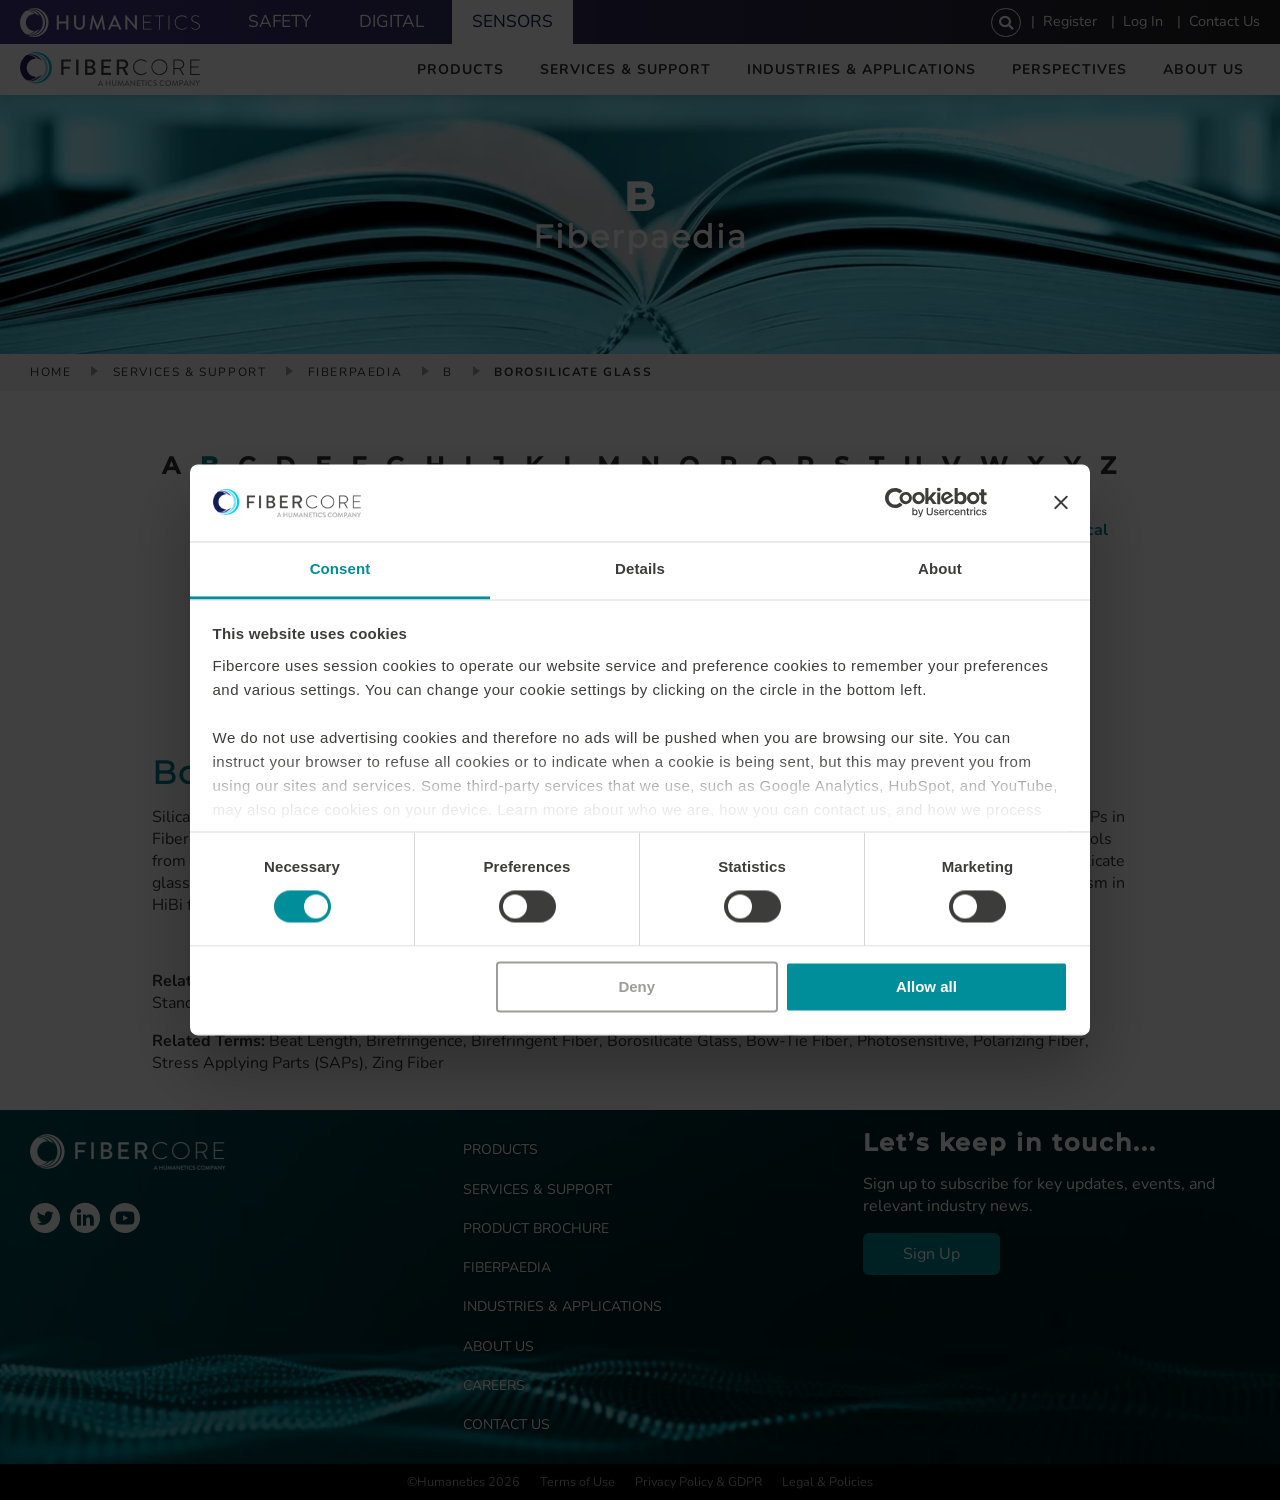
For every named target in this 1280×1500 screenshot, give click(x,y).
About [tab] (940, 568)
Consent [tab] (340, 568)
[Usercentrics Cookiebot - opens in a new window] (899, 503)
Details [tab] (640, 568)
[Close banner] (1061, 503)
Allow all (926, 986)
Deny (636, 986)
